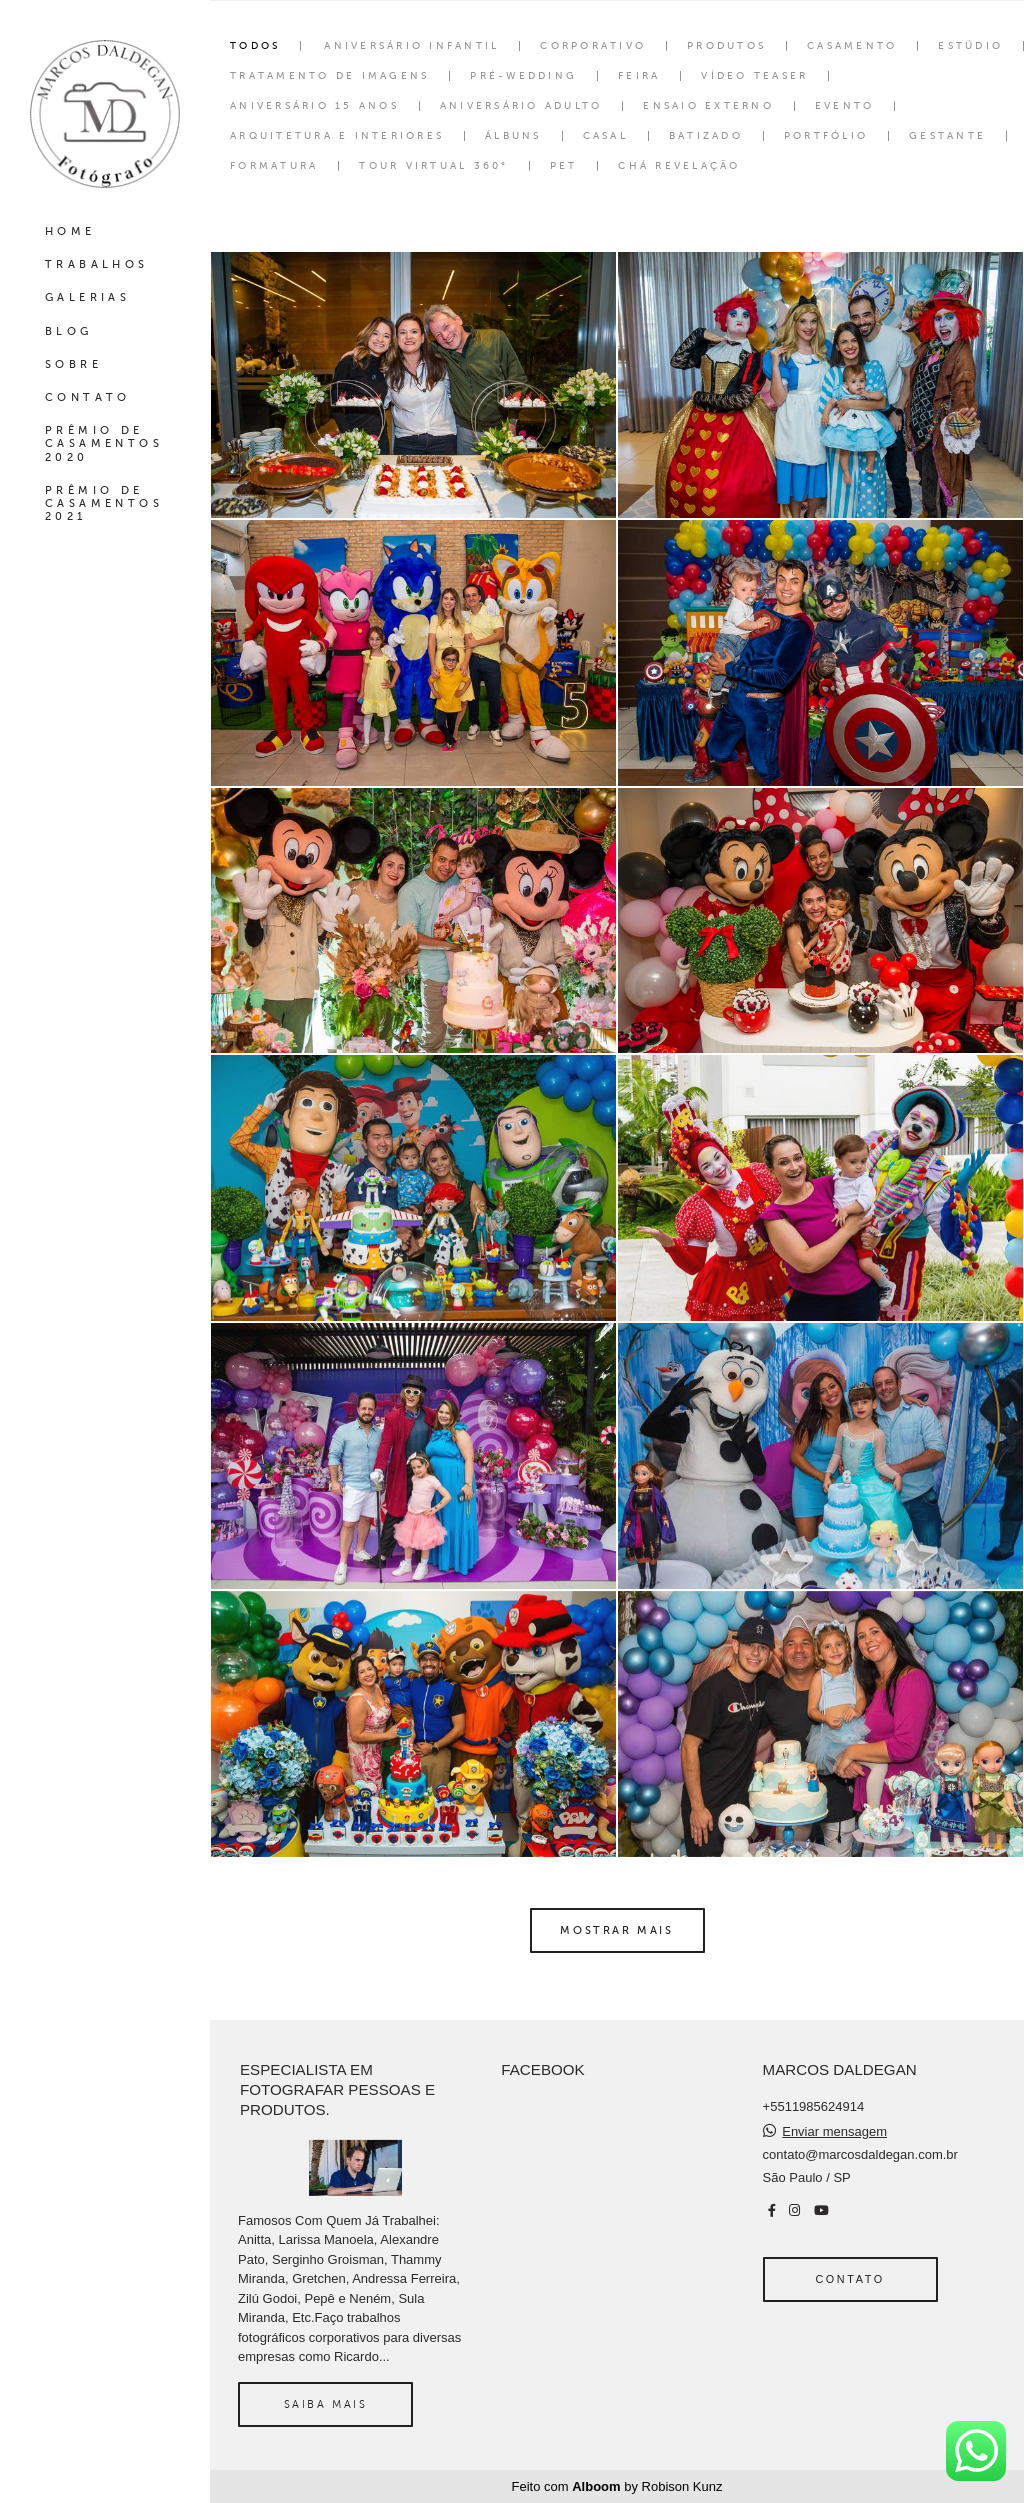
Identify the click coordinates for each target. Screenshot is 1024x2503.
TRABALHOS (97, 264)
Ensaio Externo (708, 106)
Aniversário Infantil (411, 46)
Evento (845, 106)
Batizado (706, 136)
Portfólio (826, 136)
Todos (255, 46)
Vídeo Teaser (754, 76)
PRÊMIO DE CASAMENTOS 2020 (104, 443)
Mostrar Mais (616, 1930)
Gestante (947, 136)
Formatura (274, 166)
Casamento (852, 46)
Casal (605, 136)
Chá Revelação (679, 166)
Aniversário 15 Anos (314, 106)
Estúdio (970, 46)
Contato (849, 2279)
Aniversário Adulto (521, 106)
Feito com (617, 2486)
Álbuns (513, 136)
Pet (564, 166)
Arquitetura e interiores (337, 136)
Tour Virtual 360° (433, 166)
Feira (639, 76)
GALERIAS (87, 297)
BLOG (69, 331)
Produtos (726, 46)
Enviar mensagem (834, 2131)
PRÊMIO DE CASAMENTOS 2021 (104, 503)
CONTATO (88, 397)
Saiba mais (326, 2404)
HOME (70, 231)
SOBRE (73, 364)
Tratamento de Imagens (329, 76)
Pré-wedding (523, 76)
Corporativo (593, 46)
